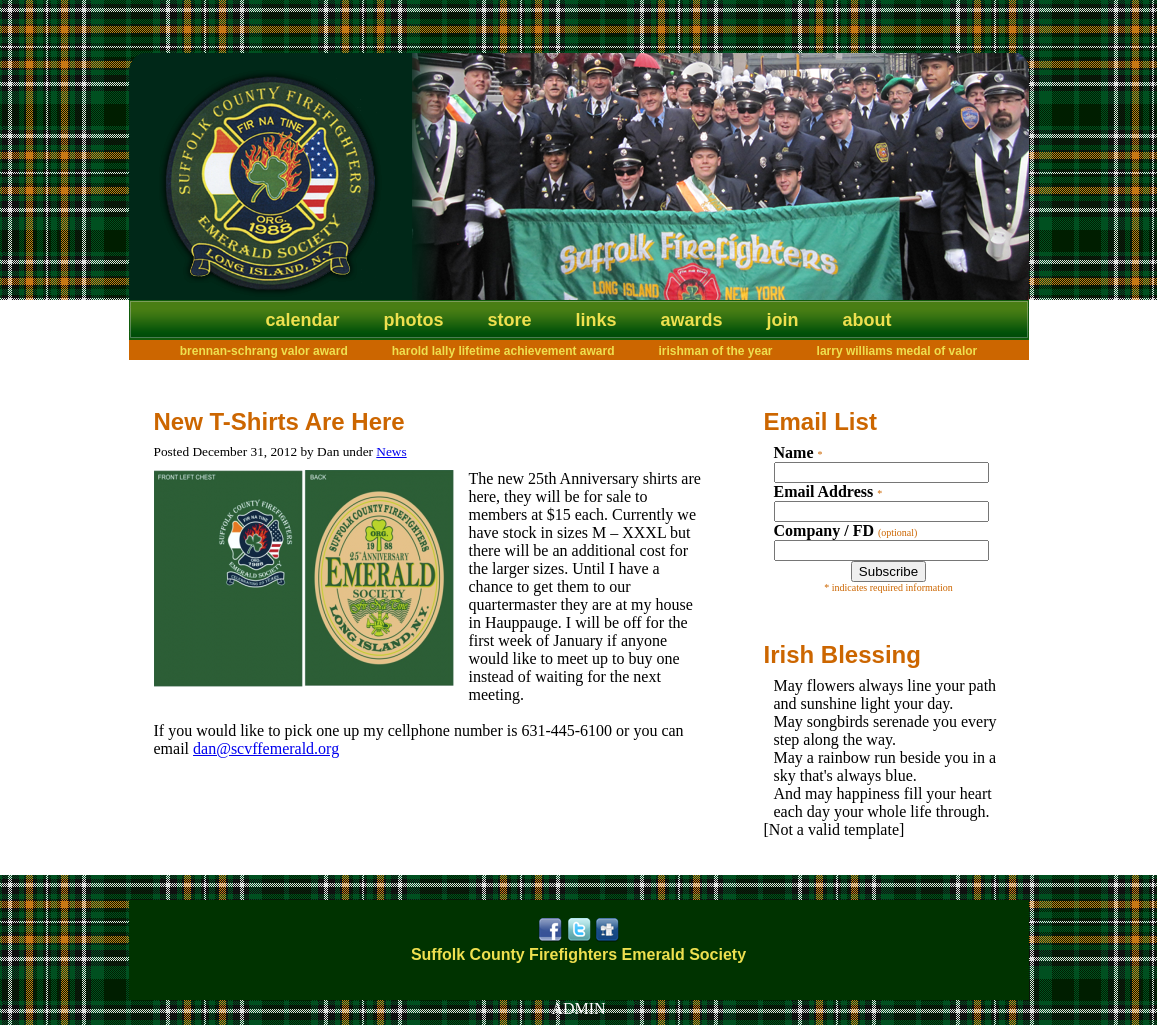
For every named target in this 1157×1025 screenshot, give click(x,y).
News (391, 451)
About (867, 320)
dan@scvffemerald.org (266, 748)
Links (595, 320)
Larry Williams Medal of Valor (897, 351)
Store (509, 320)
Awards (692, 320)
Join (783, 320)
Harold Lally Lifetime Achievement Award (503, 351)
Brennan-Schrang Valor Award (264, 351)
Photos (413, 320)
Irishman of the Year (716, 351)
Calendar (302, 320)
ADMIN (578, 1008)
